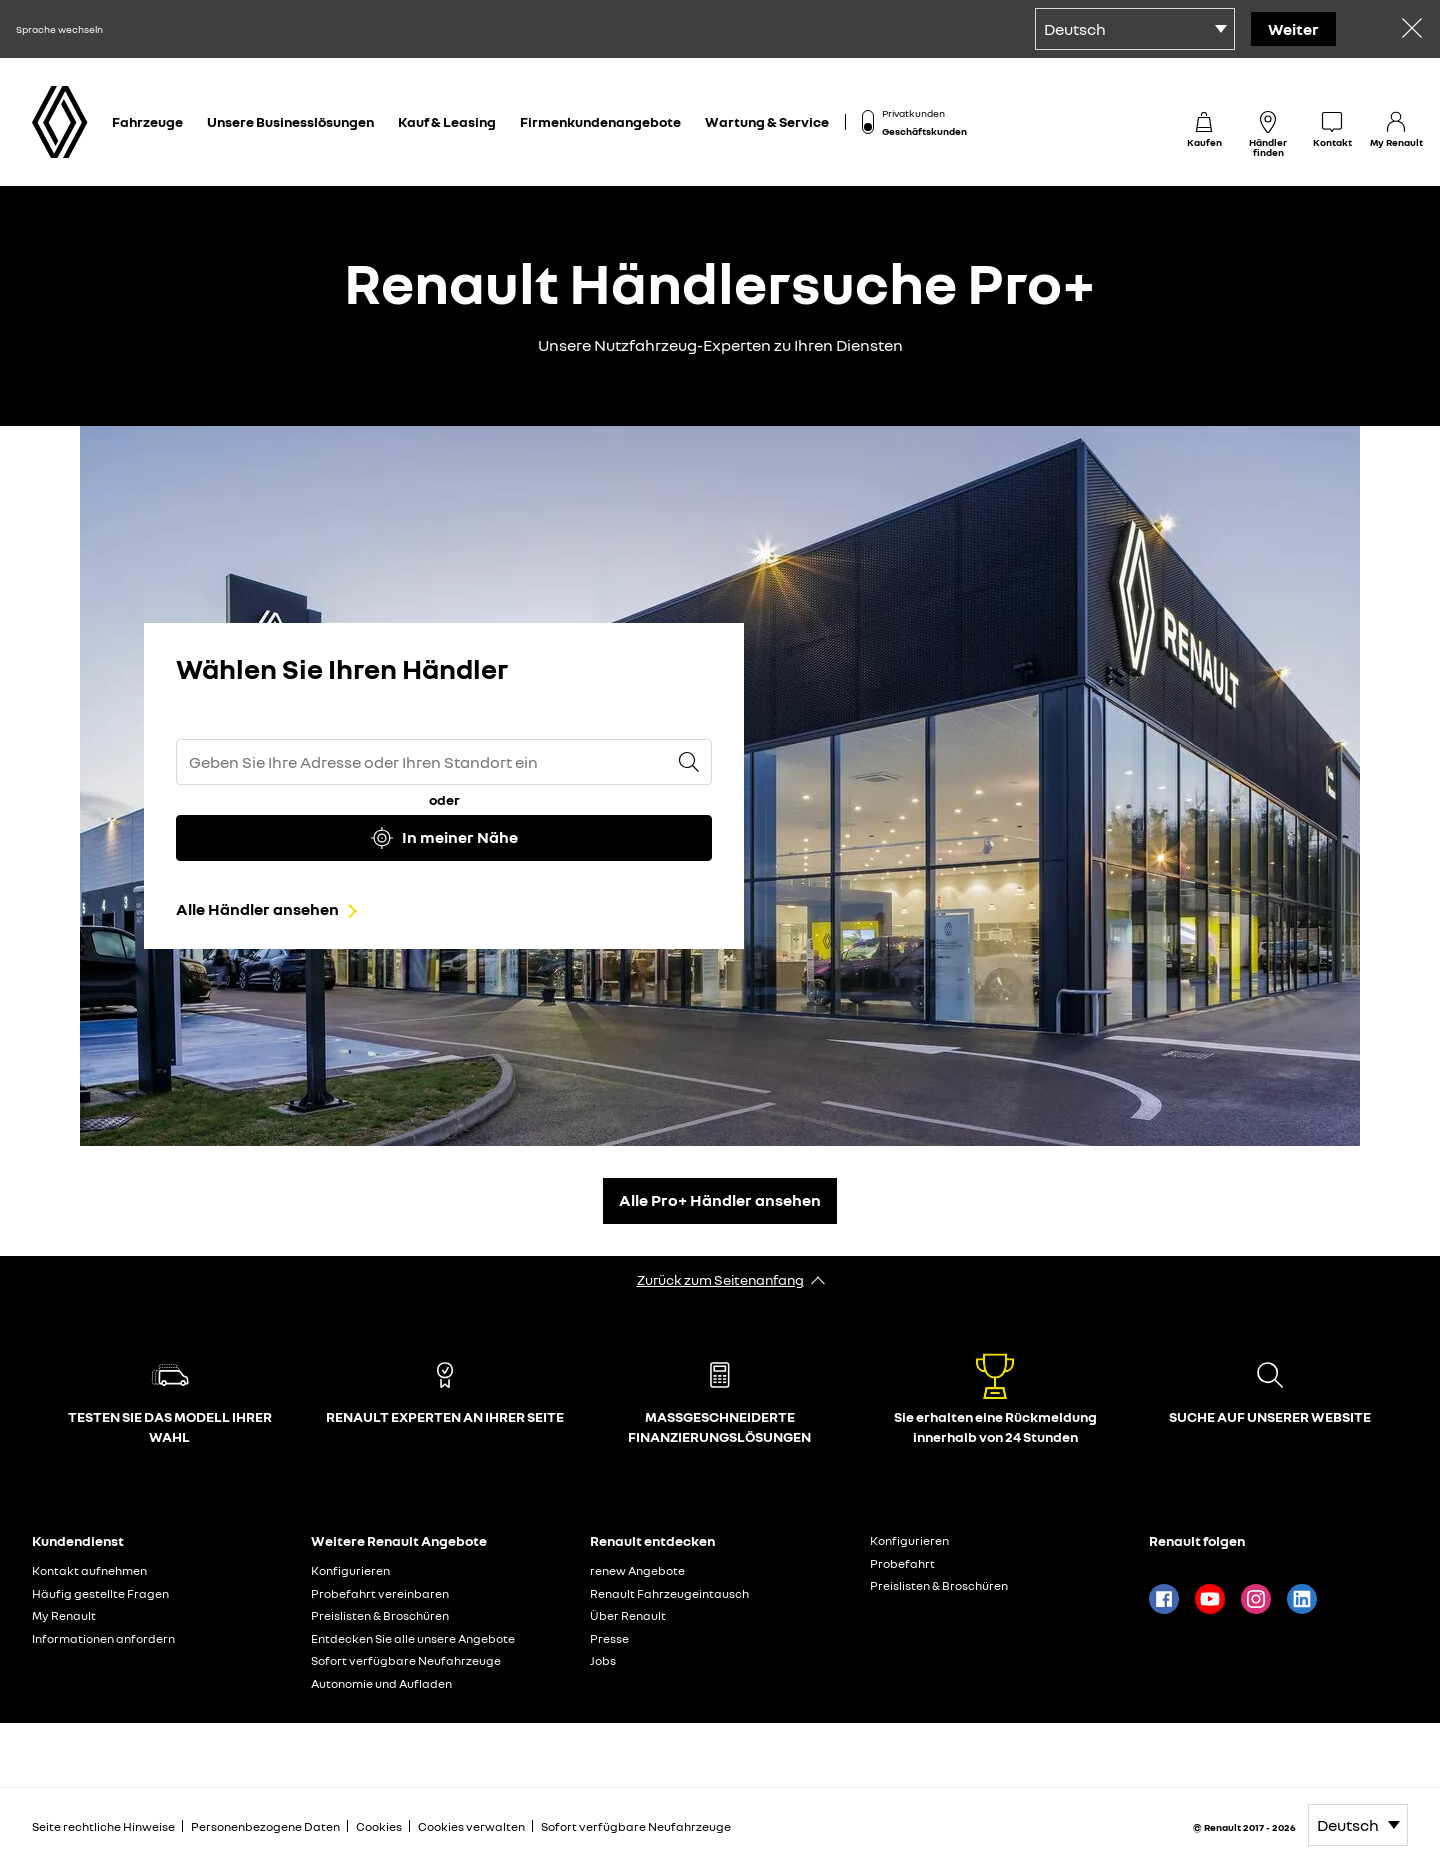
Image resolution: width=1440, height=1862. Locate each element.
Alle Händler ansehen (257, 909)
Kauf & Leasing (447, 121)
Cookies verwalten (471, 1827)
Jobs (603, 1660)
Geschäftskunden (924, 131)
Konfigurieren (350, 1570)
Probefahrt (902, 1563)
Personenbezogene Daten (265, 1826)
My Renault (64, 1615)
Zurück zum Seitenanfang (720, 1279)
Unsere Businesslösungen (290, 121)
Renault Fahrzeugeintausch (669, 1593)
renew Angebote (637, 1570)
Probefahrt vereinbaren (380, 1593)
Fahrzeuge (147, 121)
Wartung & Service (767, 121)
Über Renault (628, 1615)
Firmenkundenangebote (600, 121)
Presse (609, 1638)
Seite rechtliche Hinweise (103, 1826)
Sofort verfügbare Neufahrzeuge (406, 1660)
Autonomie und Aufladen (381, 1683)
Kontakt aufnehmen (89, 1570)
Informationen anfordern (103, 1638)
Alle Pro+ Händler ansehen (720, 1200)
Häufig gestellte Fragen (100, 1593)
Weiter (1293, 29)
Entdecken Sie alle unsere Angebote (413, 1638)
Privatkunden (913, 113)
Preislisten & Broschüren (380, 1615)
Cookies (379, 1826)
